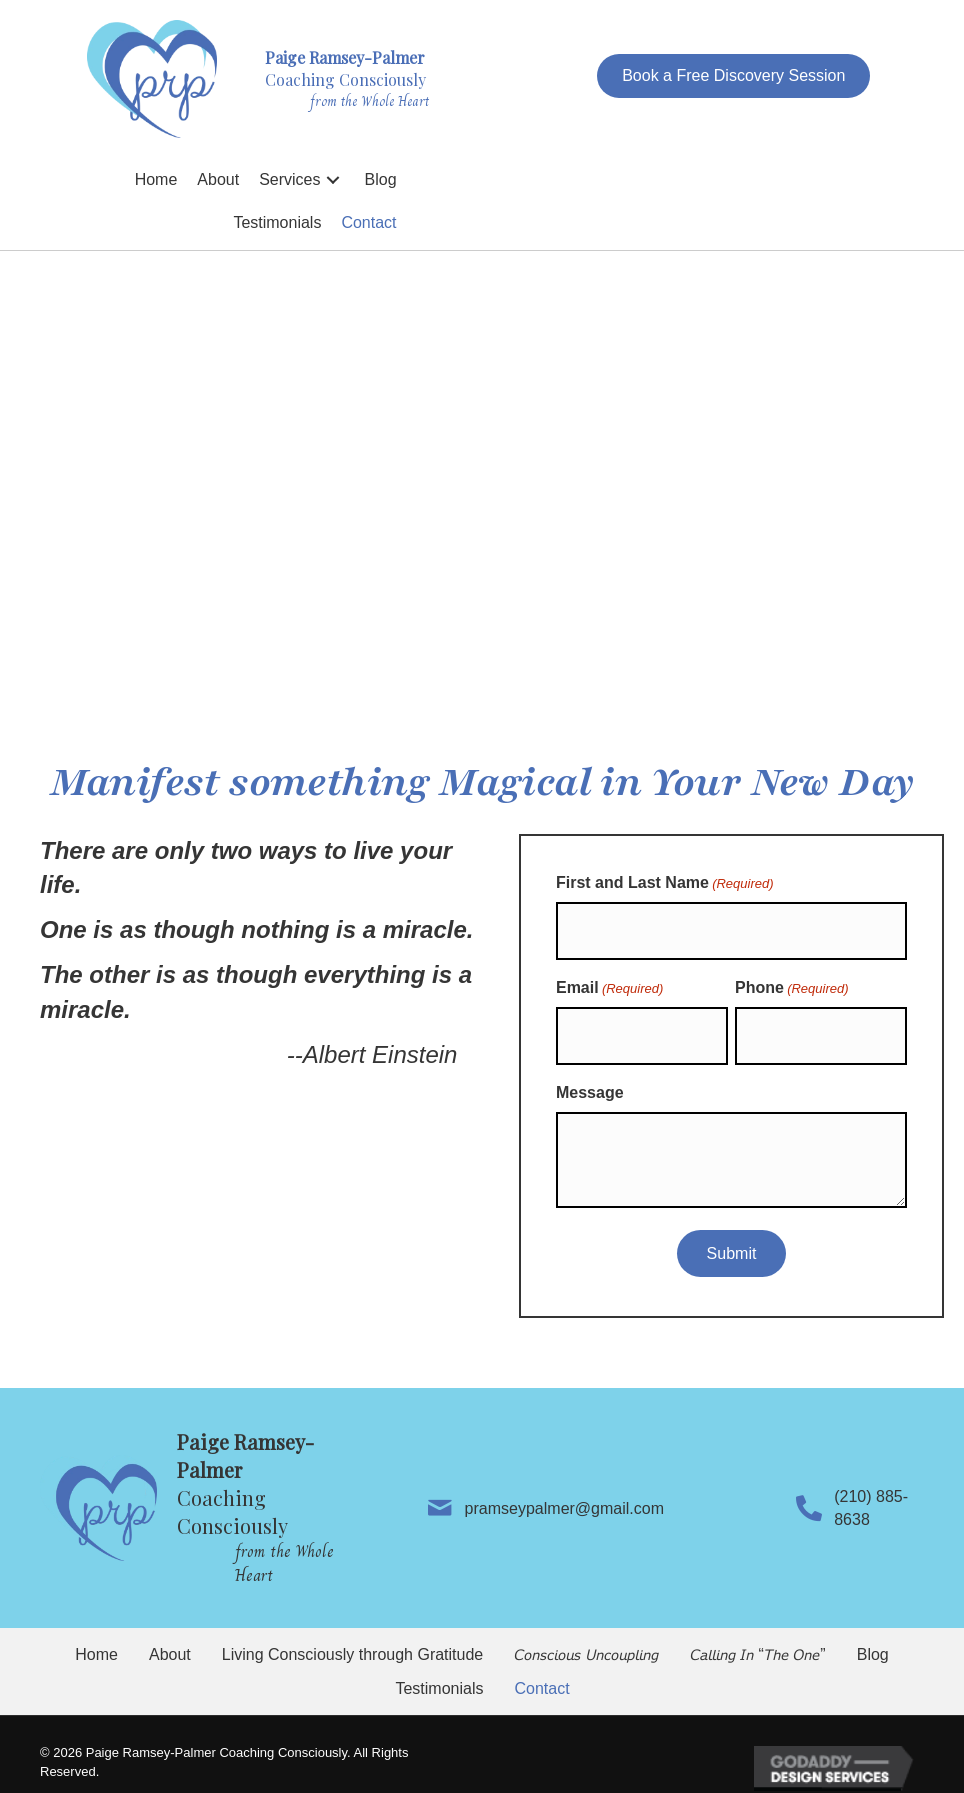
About (170, 1637)
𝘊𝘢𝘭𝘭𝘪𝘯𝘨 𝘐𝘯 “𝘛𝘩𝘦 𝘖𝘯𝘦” (758, 1637)
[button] (733, 75)
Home (96, 1637)
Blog (873, 1637)
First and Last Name (665, 884)
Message (590, 1075)
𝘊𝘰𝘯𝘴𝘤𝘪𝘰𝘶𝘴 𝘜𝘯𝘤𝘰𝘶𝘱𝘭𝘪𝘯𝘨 (586, 1637)
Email (609, 980)
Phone (792, 980)
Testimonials (439, 1670)
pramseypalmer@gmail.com (554, 1490)
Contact (541, 1670)
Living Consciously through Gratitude (352, 1637)
